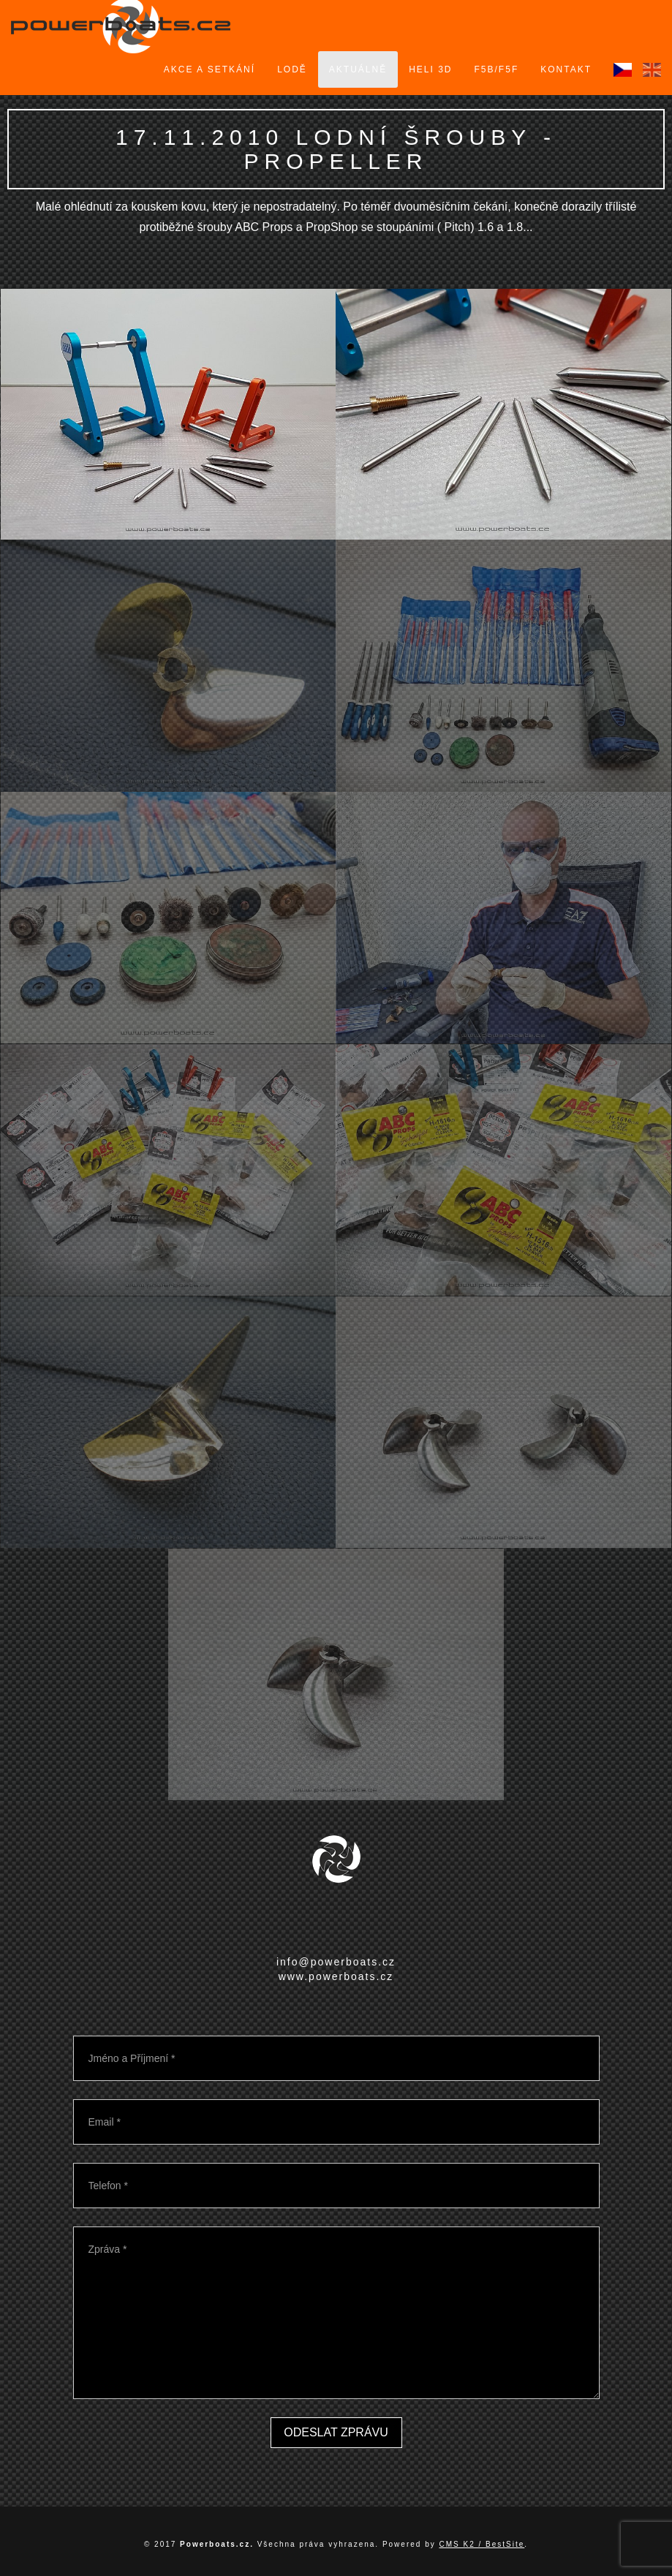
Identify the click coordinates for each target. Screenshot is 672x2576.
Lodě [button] (292, 69)
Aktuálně (358, 69)
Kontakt (566, 69)
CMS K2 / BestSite (481, 2544)
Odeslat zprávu (336, 2432)
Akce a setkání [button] (209, 69)
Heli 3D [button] (430, 69)
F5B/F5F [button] (497, 69)
